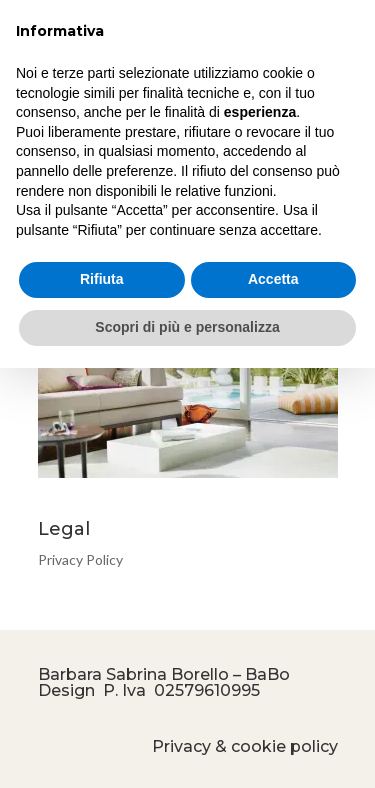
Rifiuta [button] (102, 279)
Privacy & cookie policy (245, 746)
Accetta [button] (273, 279)
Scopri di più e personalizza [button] (187, 327)
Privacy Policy (80, 559)
